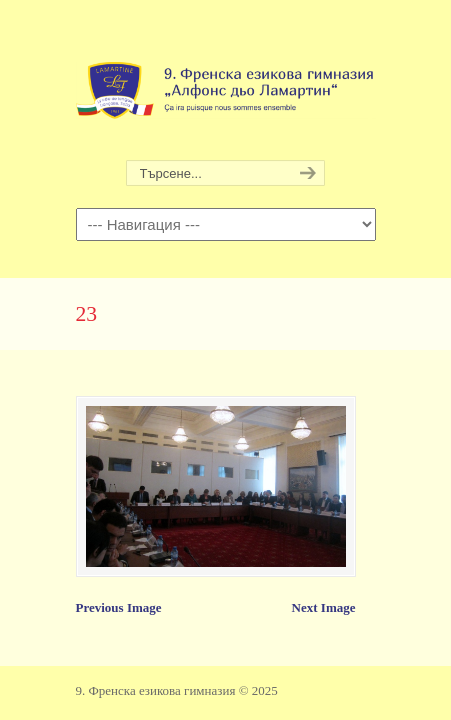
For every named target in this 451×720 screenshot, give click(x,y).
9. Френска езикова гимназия (226, 81)
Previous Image (119, 607)
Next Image (324, 607)
